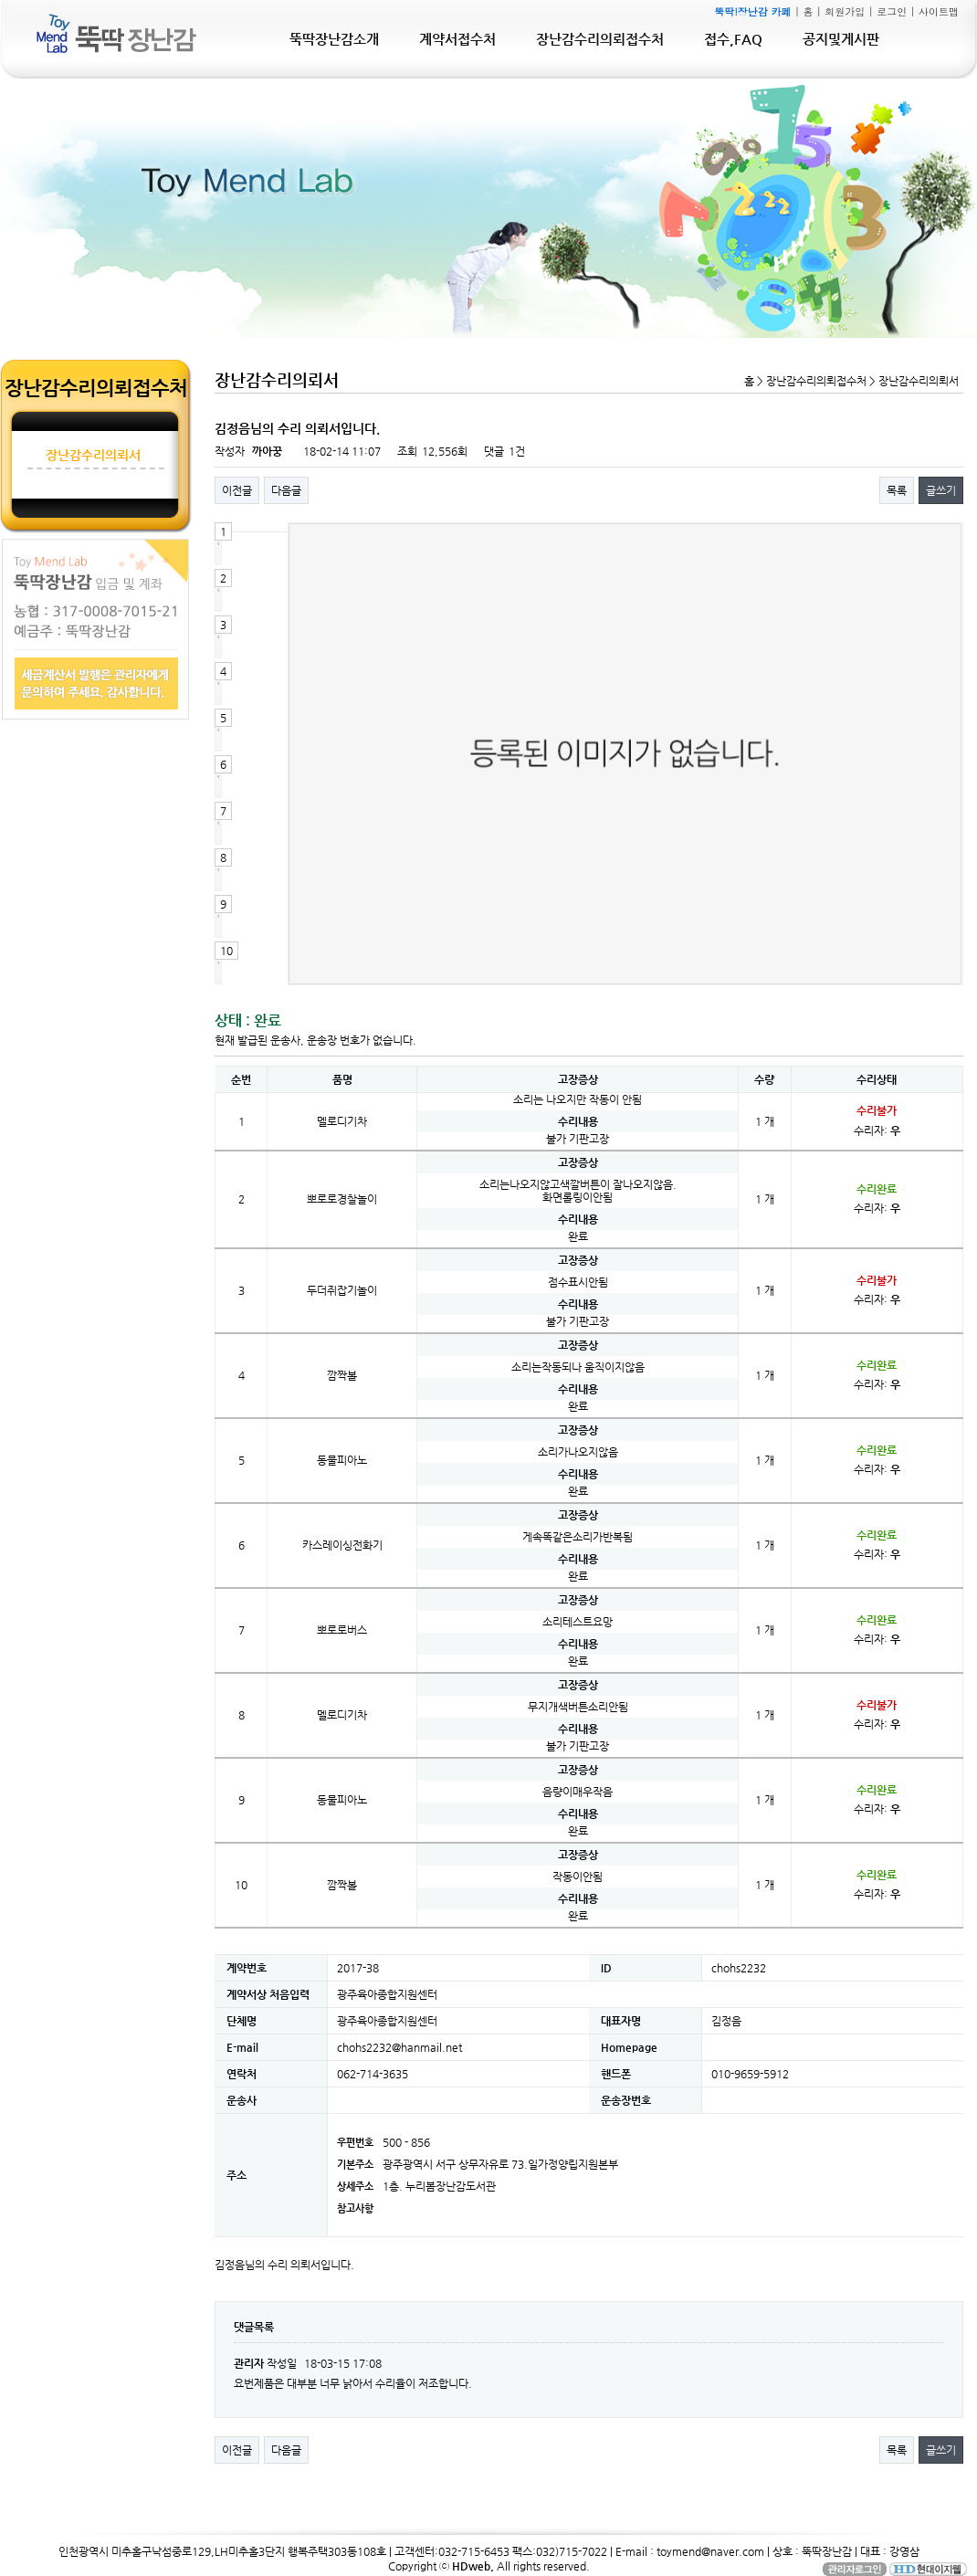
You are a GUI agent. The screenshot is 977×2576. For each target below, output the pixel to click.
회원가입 (845, 11)
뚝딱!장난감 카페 (752, 11)
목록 (897, 490)
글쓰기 (941, 490)
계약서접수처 (457, 39)
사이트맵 (939, 11)
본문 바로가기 (0, 0)
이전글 (237, 490)
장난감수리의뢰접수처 (600, 39)
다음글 (286, 490)
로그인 (892, 11)
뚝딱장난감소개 (334, 39)
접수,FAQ (733, 39)
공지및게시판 (841, 39)
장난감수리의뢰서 (93, 454)
